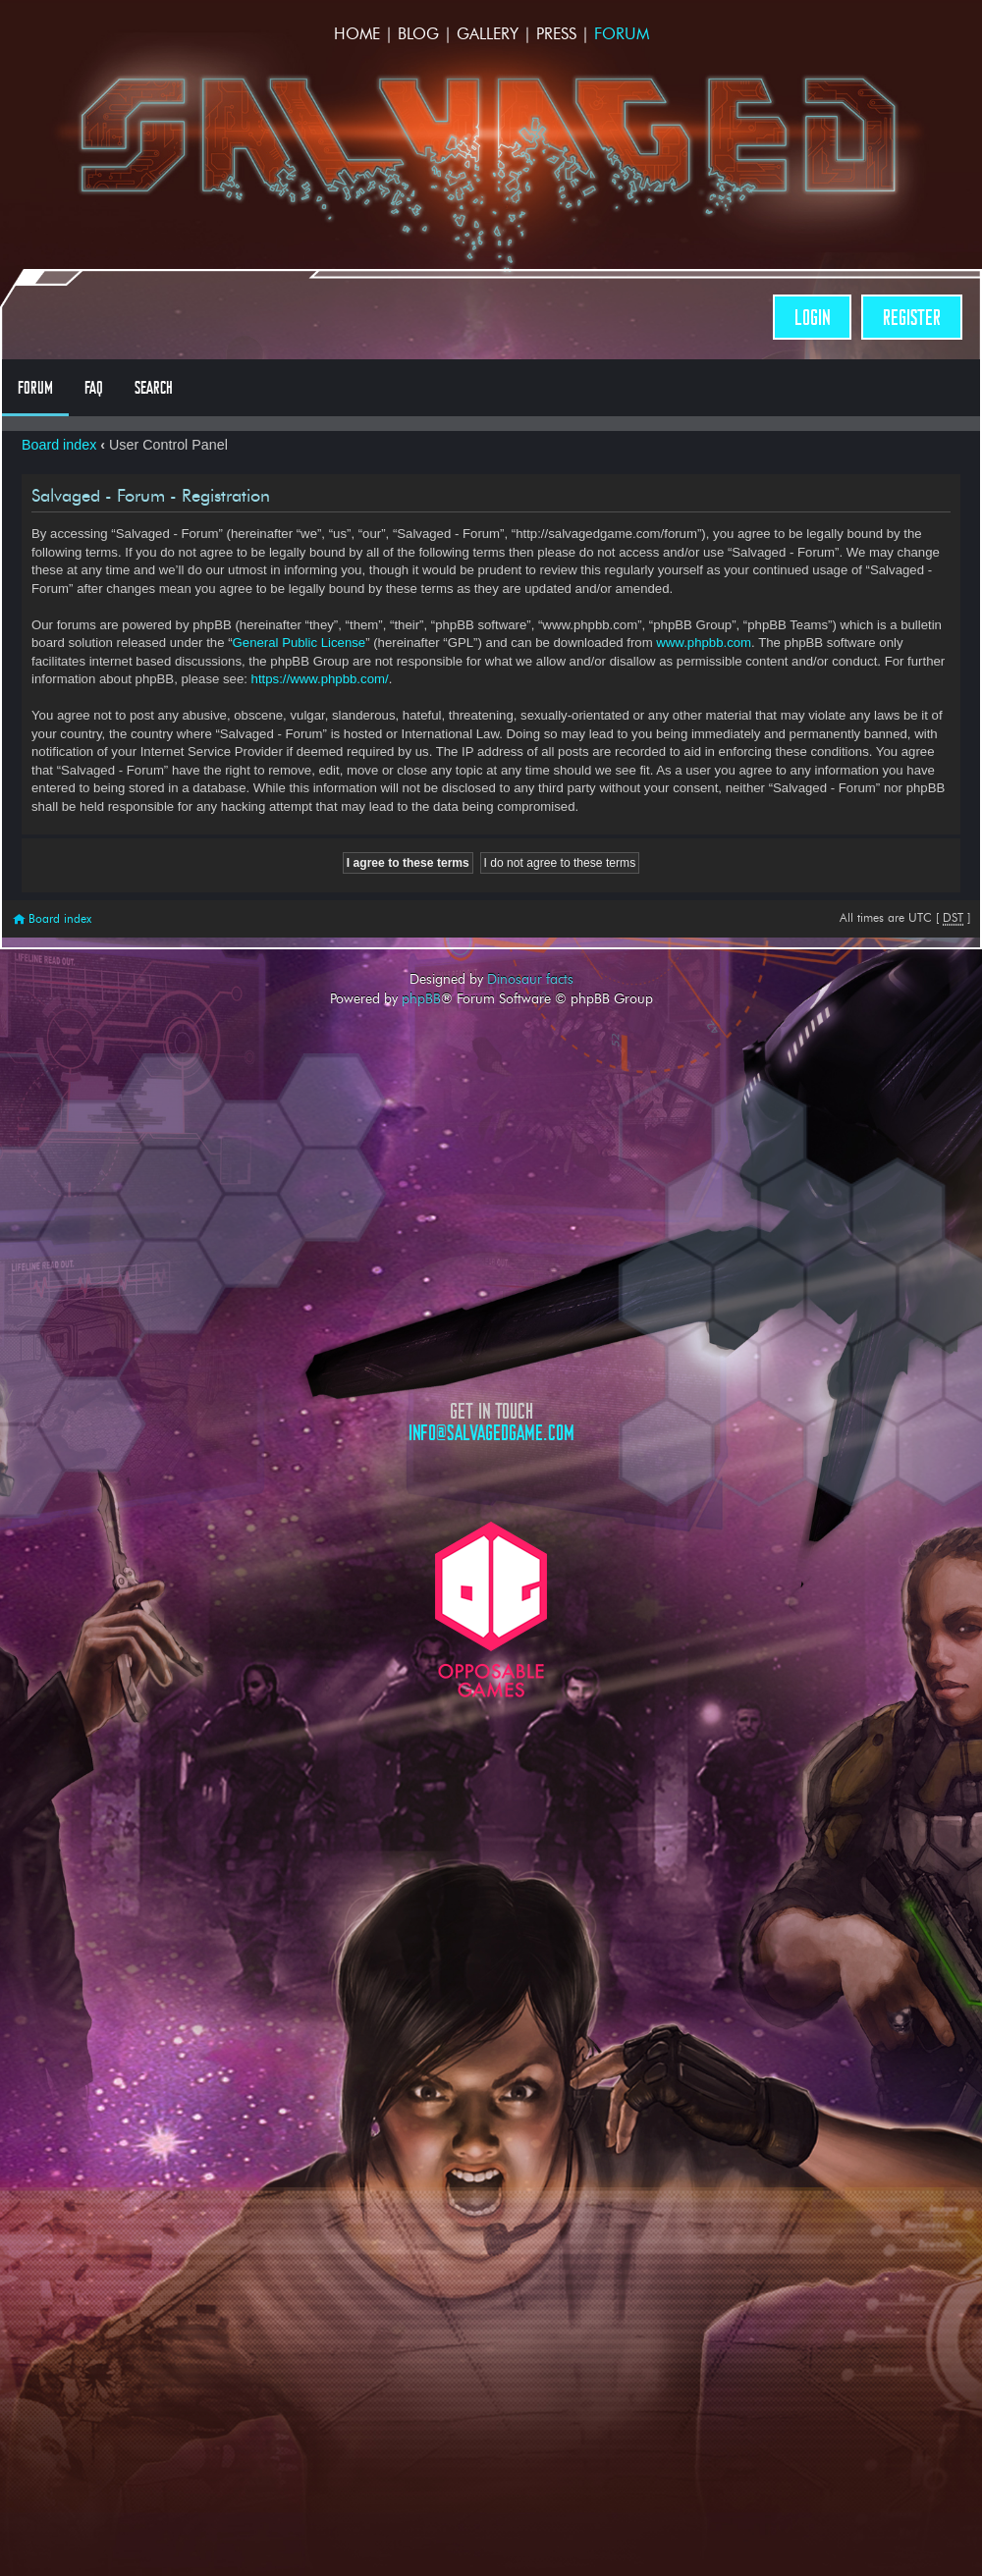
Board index (59, 445)
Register (912, 317)
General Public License (299, 642)
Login (812, 317)
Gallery (487, 34)
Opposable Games (491, 1609)
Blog (418, 34)
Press (556, 34)
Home (357, 34)
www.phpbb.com (703, 642)
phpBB (421, 998)
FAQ (93, 388)
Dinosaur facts (530, 979)
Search (154, 388)
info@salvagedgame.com (491, 1433)
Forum (621, 34)
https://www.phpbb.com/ (320, 678)
